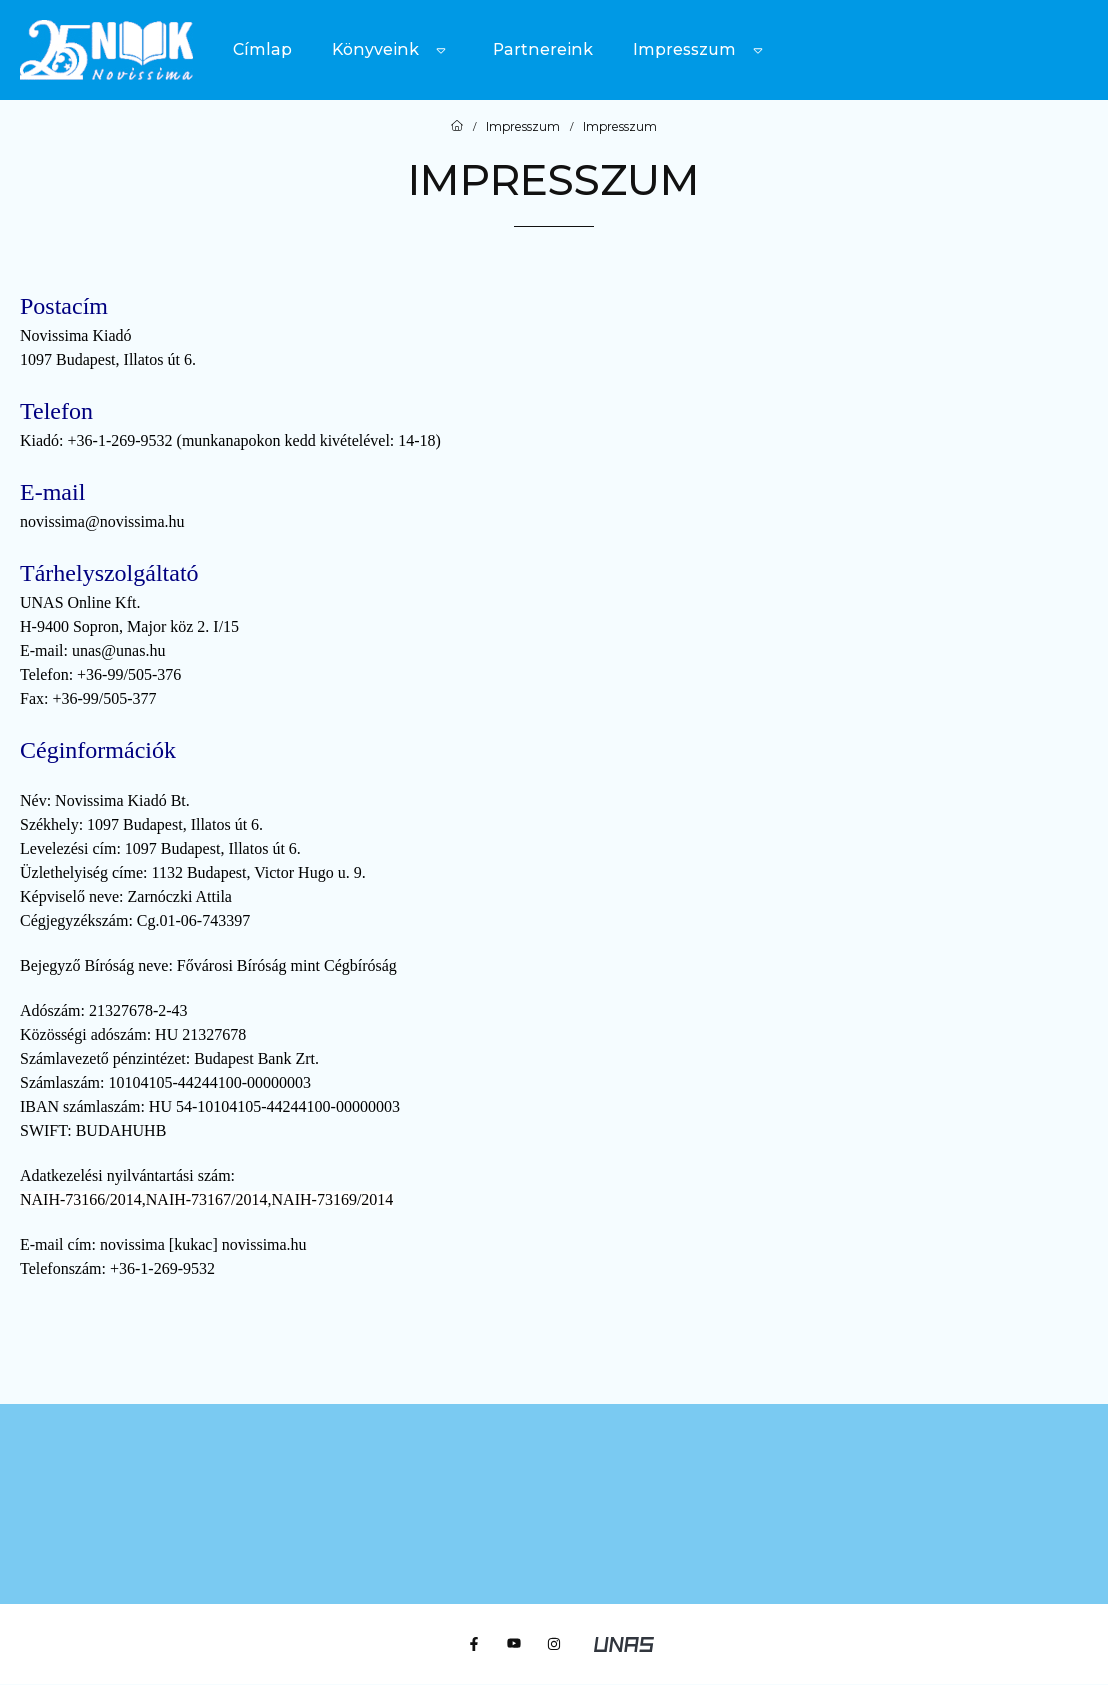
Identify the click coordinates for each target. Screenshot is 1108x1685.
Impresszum (684, 49)
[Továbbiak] (441, 50)
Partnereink (543, 49)
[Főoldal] (457, 127)
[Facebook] (474, 1644)
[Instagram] (554, 1644)
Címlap (262, 49)
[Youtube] (514, 1644)
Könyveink (375, 49)
